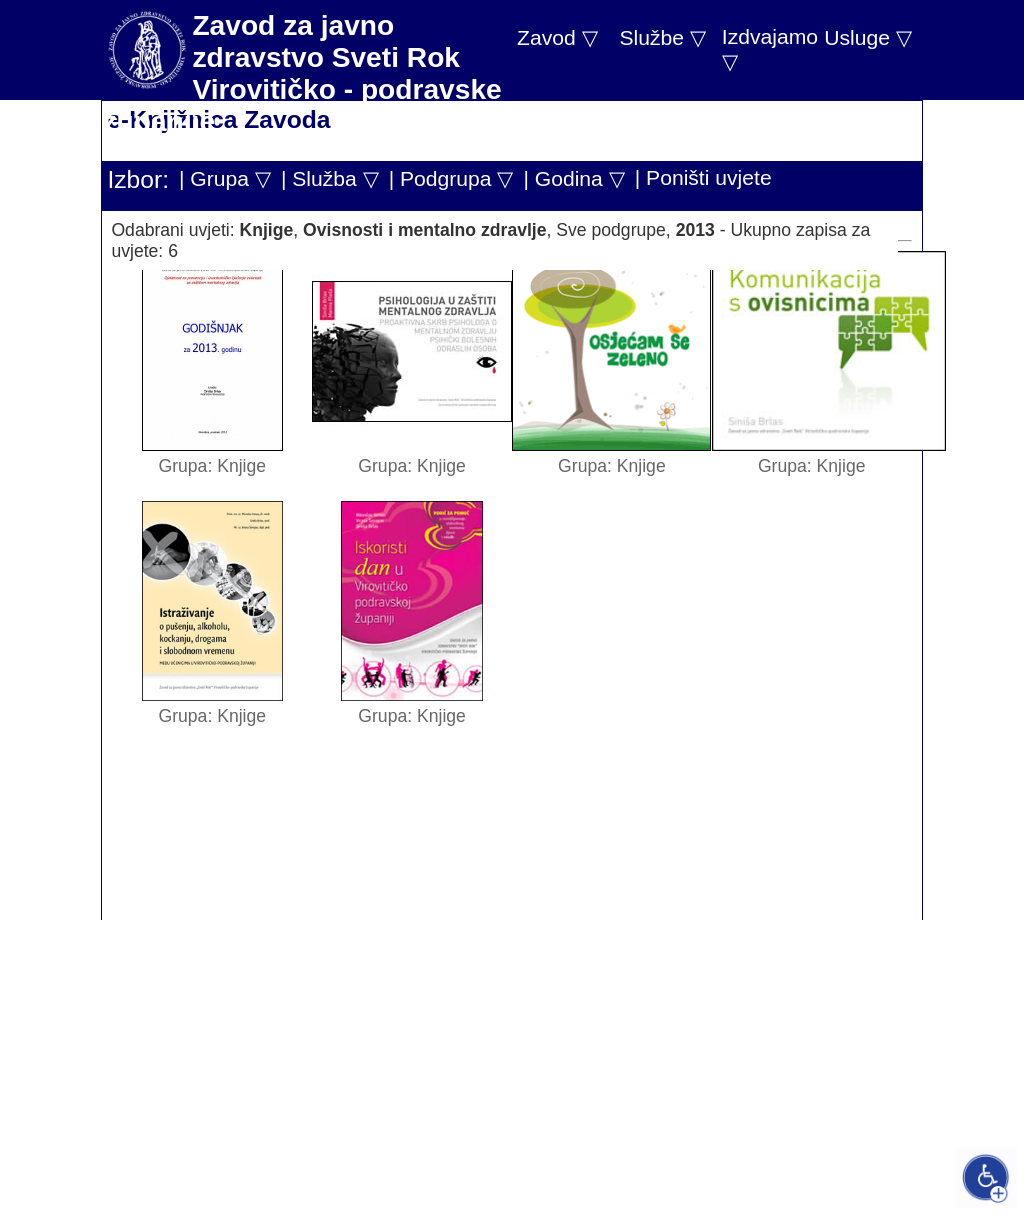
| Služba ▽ (330, 178)
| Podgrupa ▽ (451, 178)
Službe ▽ (662, 37)
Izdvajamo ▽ (770, 49)
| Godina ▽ (573, 178)
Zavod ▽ (557, 37)
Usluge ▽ (868, 37)
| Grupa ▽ (225, 178)
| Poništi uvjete (703, 177)
